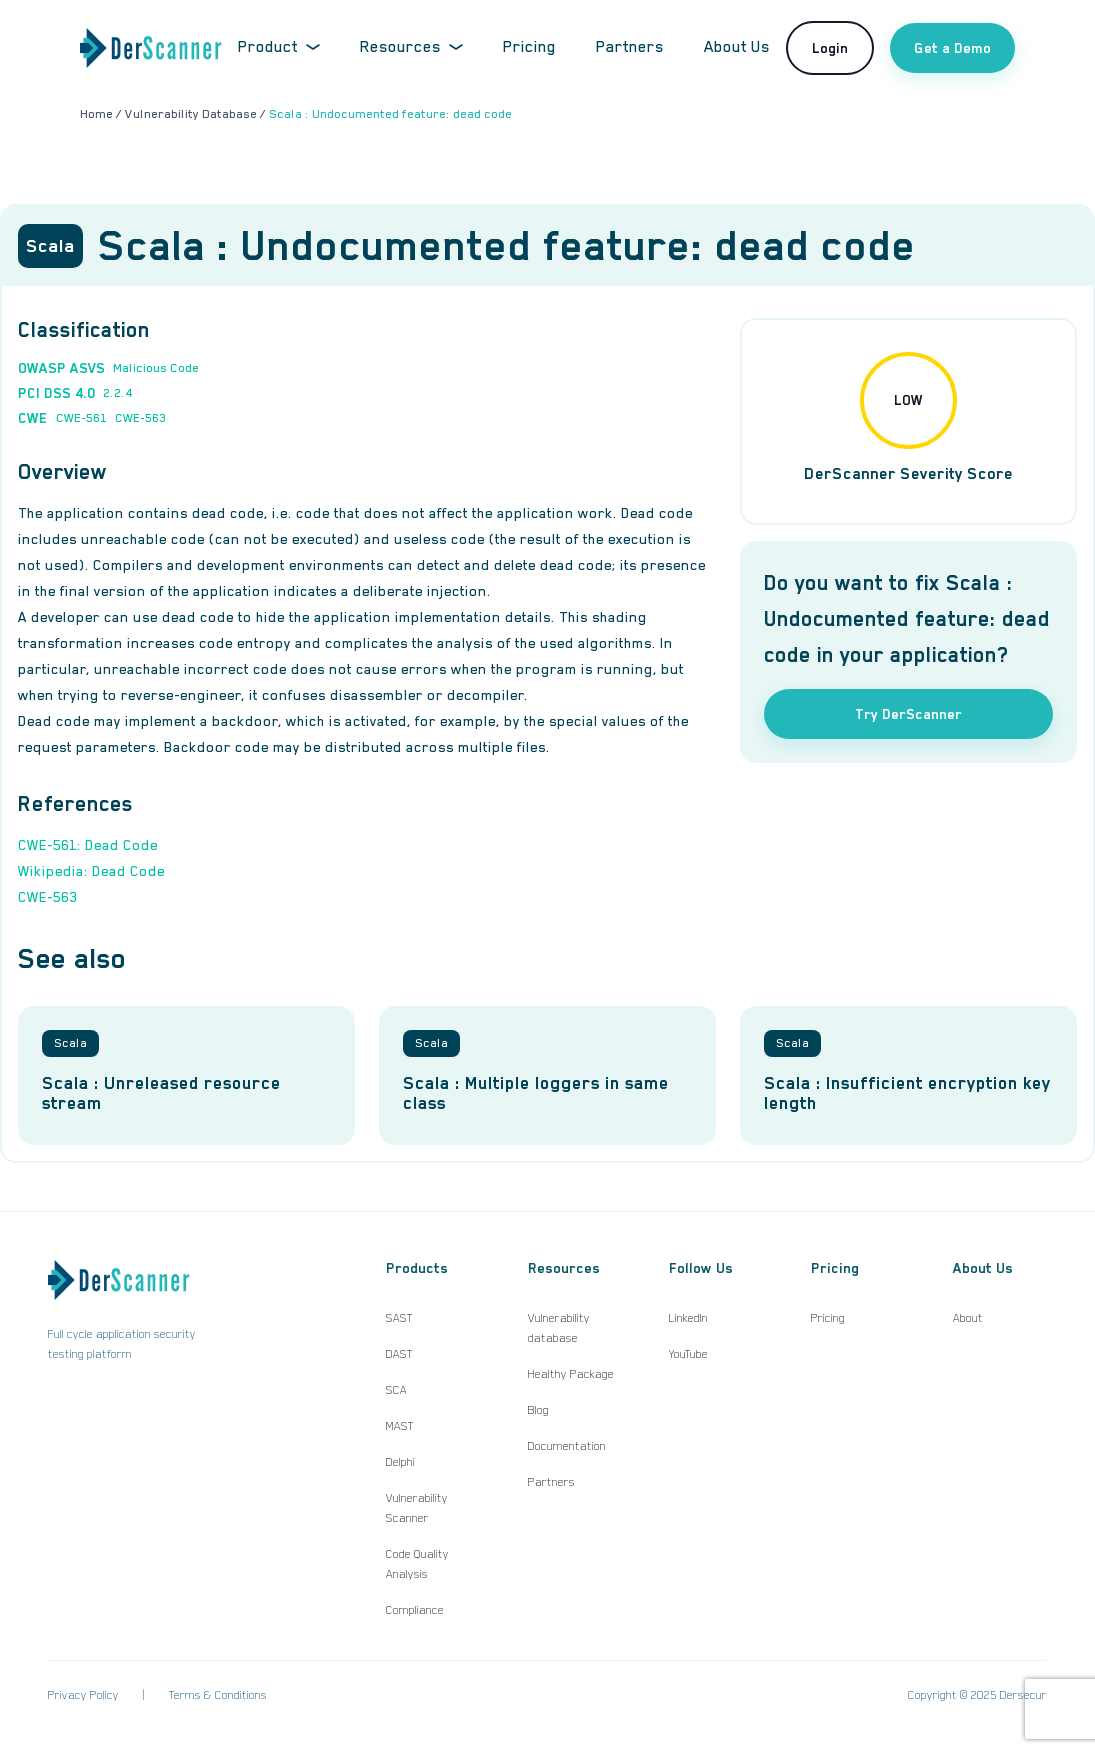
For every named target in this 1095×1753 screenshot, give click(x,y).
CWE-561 (81, 418)
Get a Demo (952, 48)
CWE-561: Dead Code (88, 845)
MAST (400, 1426)
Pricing (529, 47)
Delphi (400, 1462)
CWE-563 (140, 418)
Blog (538, 1410)
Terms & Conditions (218, 1695)
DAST (399, 1354)
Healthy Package (571, 1374)
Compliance (415, 1610)
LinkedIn (688, 1318)
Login (830, 48)
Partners (630, 47)
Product (279, 47)
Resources (411, 47)
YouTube (688, 1354)
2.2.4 (117, 393)
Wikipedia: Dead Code (91, 871)
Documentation (567, 1446)
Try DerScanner (908, 714)
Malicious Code (156, 368)
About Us (737, 47)
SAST (399, 1318)
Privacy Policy (83, 1695)
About (968, 1318)
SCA (396, 1390)
